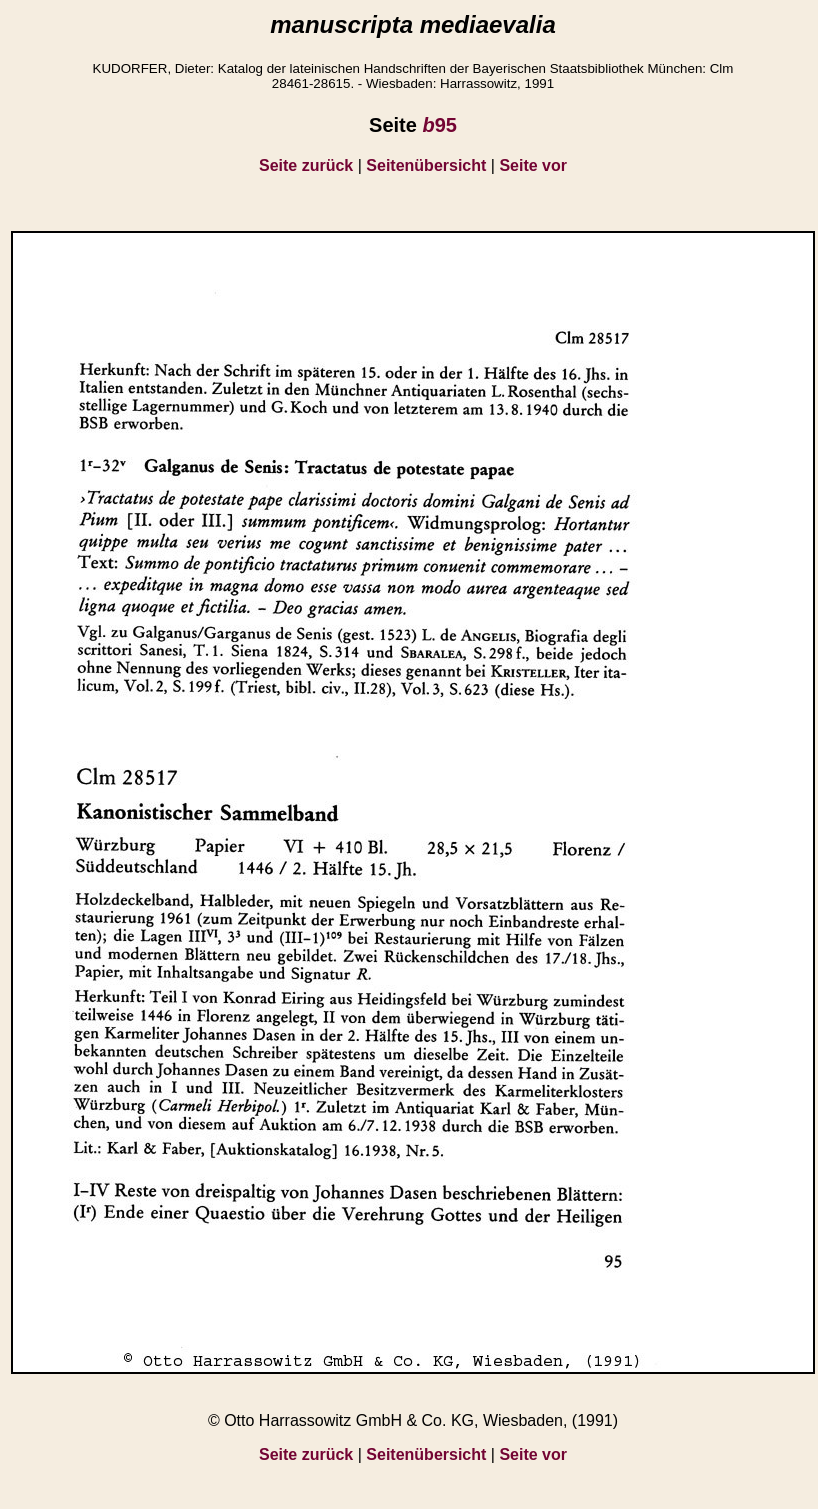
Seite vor (533, 165)
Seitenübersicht (426, 165)
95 (439, 125)
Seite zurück (306, 165)
